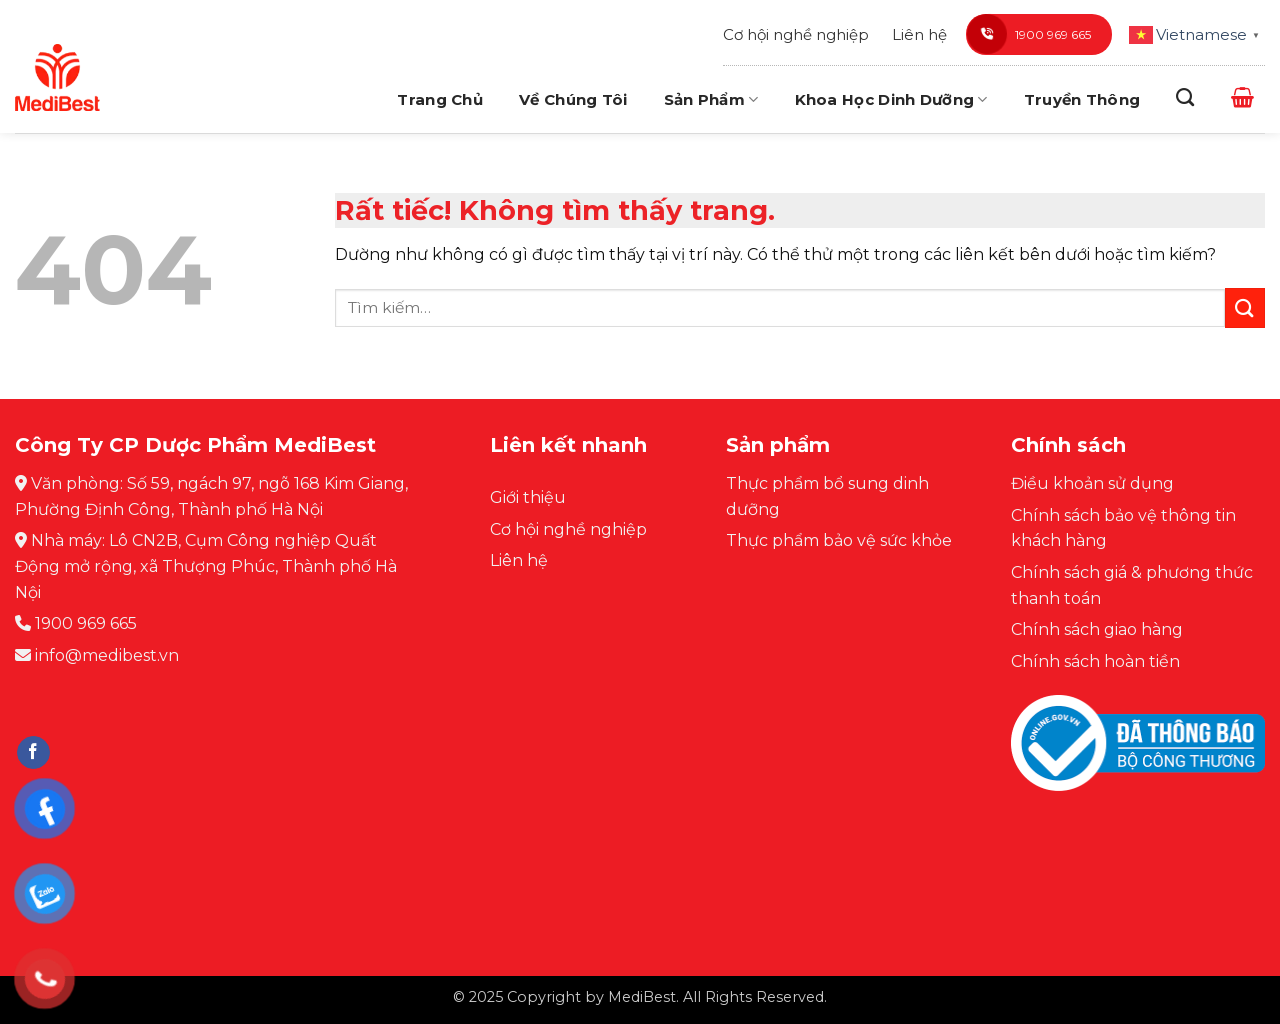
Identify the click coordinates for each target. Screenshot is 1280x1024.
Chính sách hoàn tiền (1095, 661)
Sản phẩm (711, 100)
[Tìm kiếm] (1185, 98)
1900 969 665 (1028, 34)
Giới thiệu (528, 497)
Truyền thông (1082, 99)
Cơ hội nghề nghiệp (796, 34)
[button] (1242, 97)
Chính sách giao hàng (1097, 629)
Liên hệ (919, 34)
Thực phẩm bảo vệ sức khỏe (839, 540)
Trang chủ (440, 99)
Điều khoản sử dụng (1092, 483)
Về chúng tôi (573, 99)
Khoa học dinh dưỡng (891, 100)
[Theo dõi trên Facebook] (33, 753)
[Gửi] (1245, 307)
